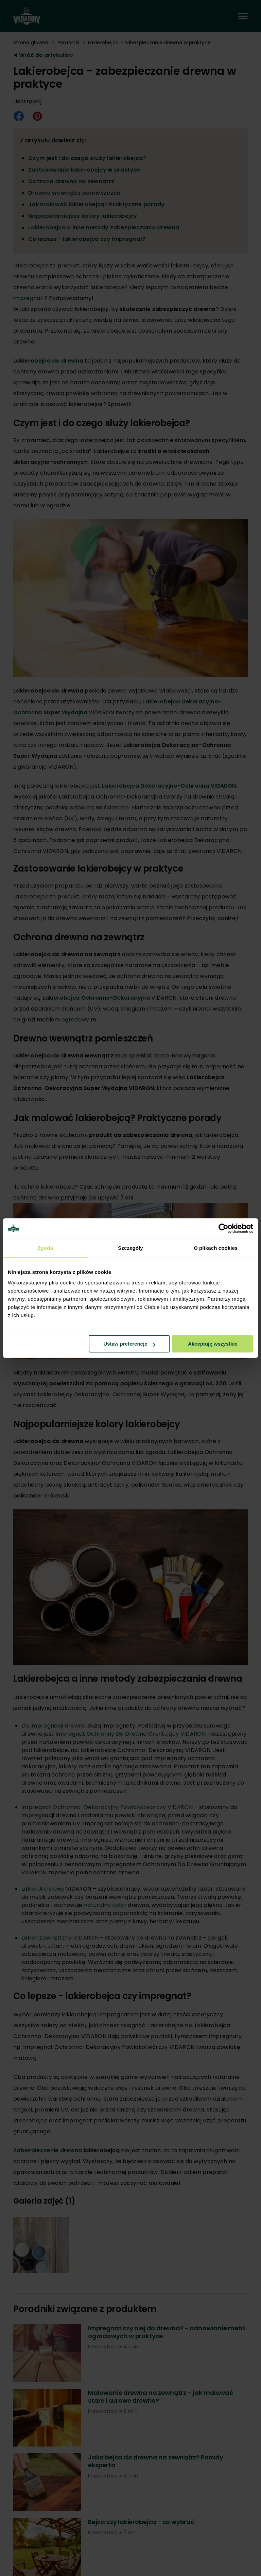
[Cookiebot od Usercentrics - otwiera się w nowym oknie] (223, 1228)
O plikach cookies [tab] (216, 1248)
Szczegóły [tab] (130, 1248)
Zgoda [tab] (45, 1248)
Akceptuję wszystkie (213, 1344)
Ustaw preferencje (129, 1344)
